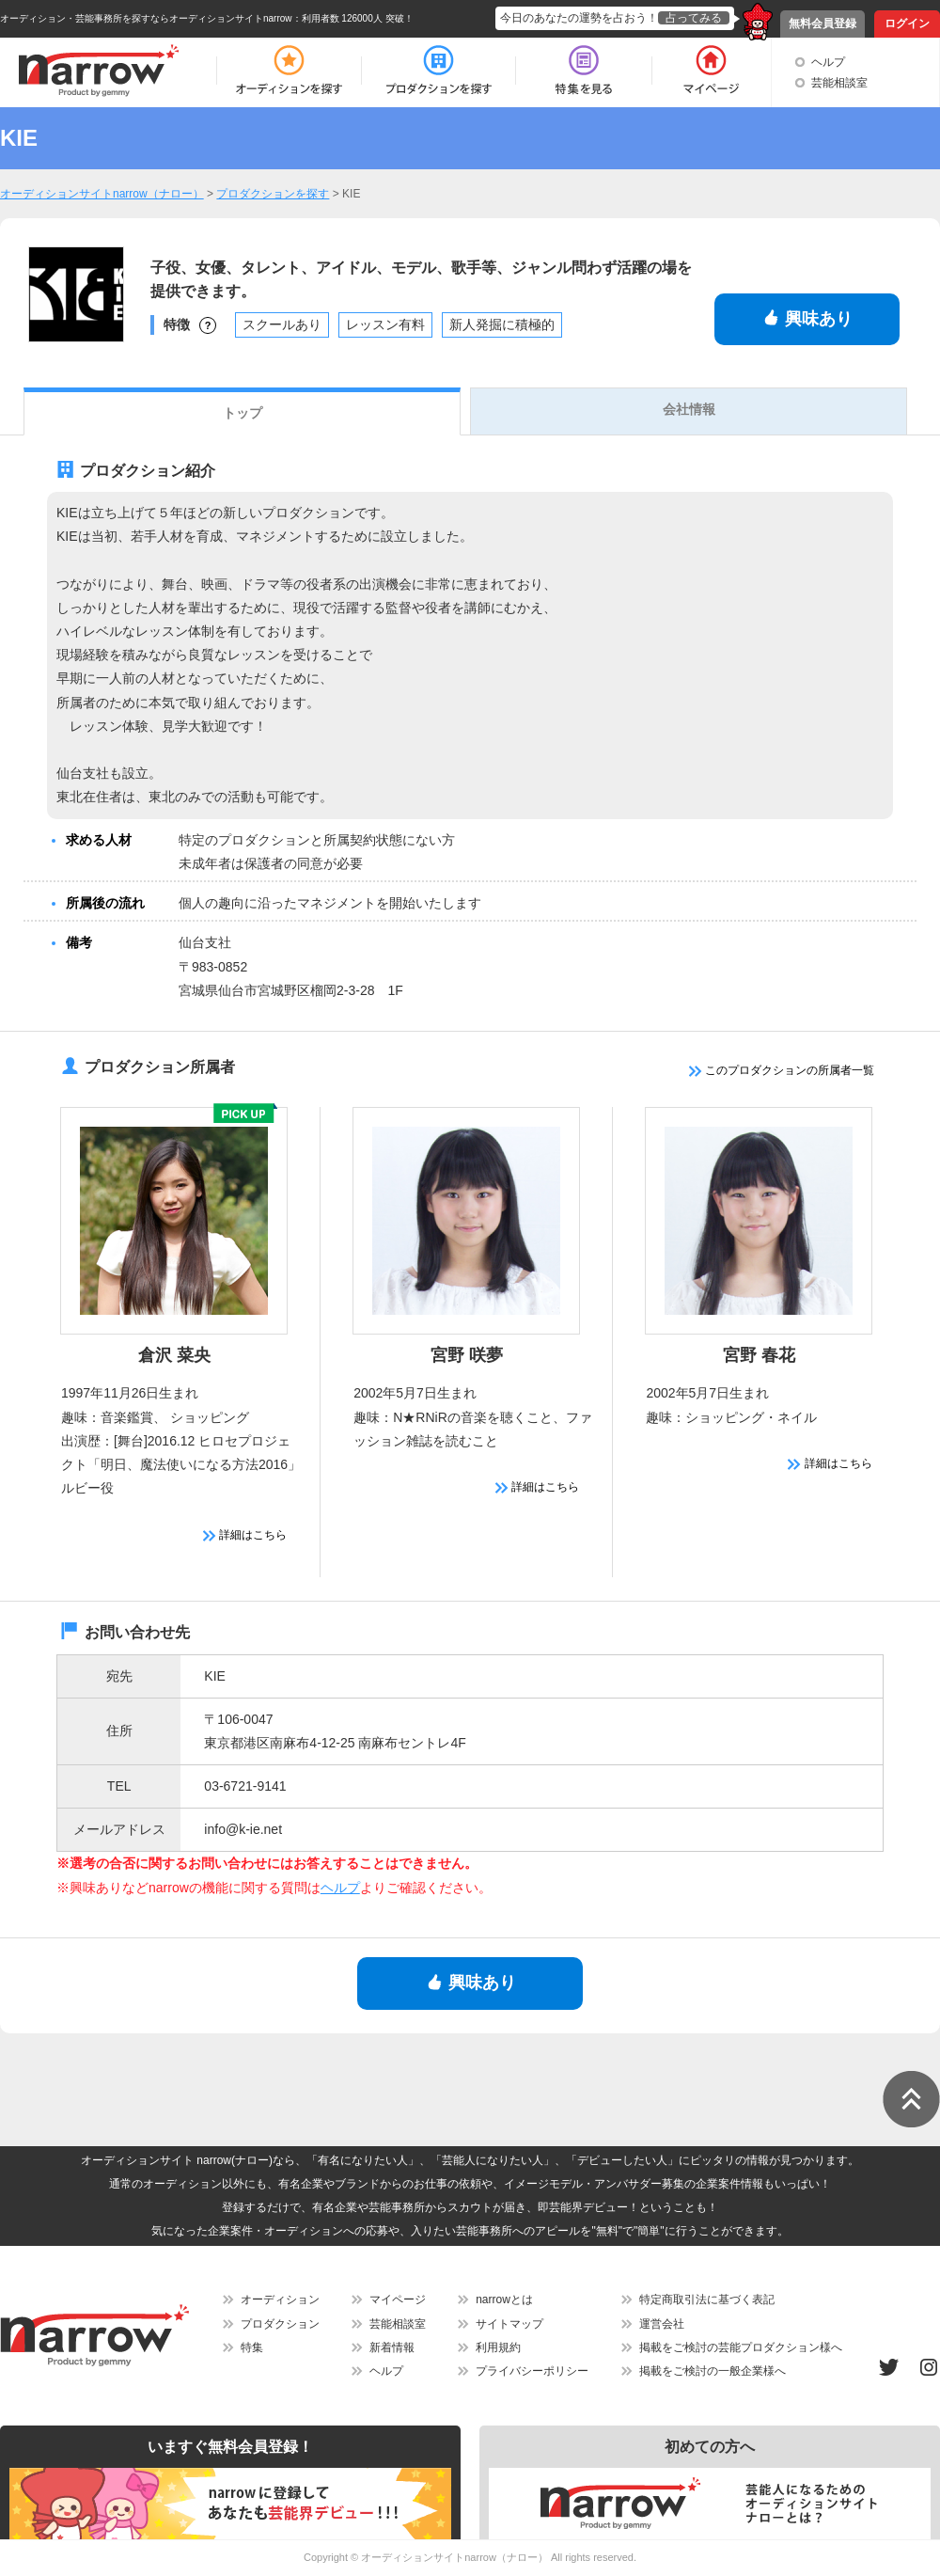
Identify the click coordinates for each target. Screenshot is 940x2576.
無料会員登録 (822, 23)
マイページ (397, 2299)
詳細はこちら (245, 1534)
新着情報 (392, 2347)
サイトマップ (509, 2324)
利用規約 (498, 2347)
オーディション (280, 2299)
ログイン (907, 23)
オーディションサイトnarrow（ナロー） (454, 2557)
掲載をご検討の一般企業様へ (712, 2371)
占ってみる (694, 17)
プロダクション (280, 2324)
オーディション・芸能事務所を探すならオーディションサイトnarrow (146, 18)
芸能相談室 (839, 82)
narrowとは (504, 2299)
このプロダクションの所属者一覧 (781, 1070)
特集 (252, 2347)
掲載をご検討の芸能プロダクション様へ (740, 2347)
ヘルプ (828, 62)
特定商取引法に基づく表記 (707, 2299)
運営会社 (661, 2324)
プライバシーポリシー (532, 2371)
